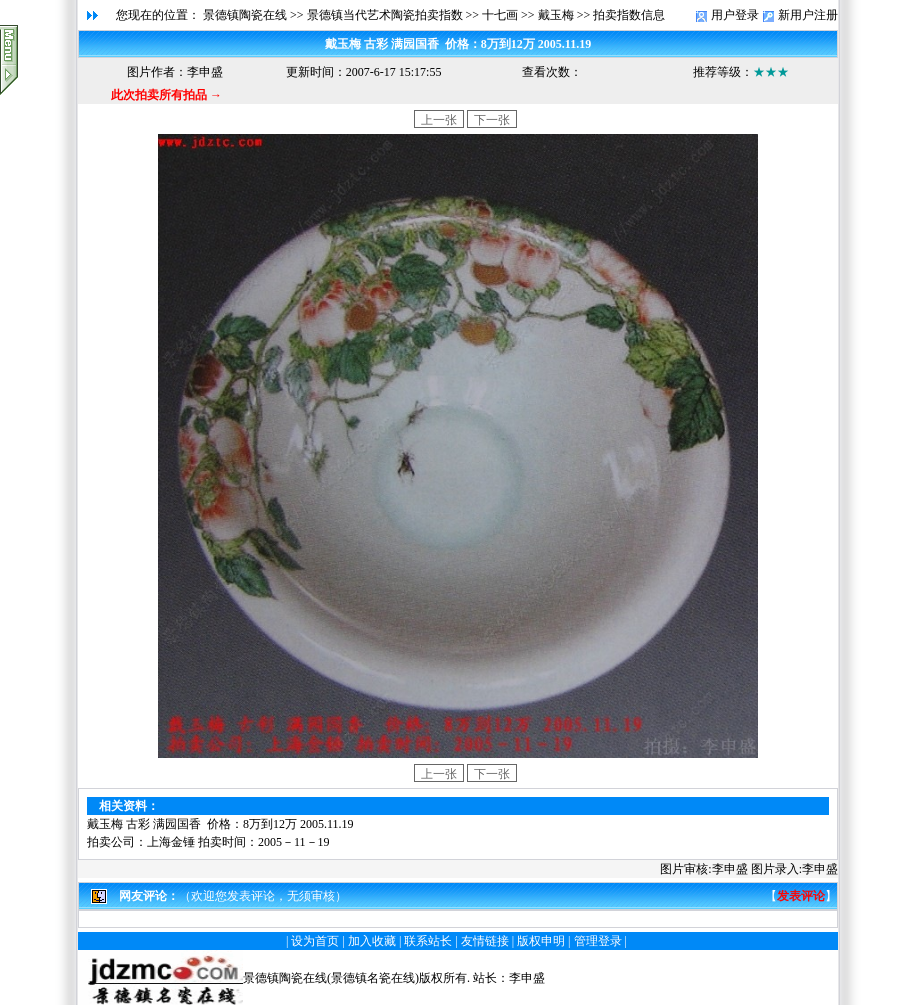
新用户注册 (808, 15)
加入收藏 (372, 941)
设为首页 (315, 941)
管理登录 (598, 941)
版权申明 (541, 941)
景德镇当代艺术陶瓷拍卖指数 (385, 15)
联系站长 (428, 941)
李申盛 (527, 978)
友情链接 (485, 941)
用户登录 (735, 15)
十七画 (500, 15)
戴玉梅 (556, 15)
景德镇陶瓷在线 (245, 15)
